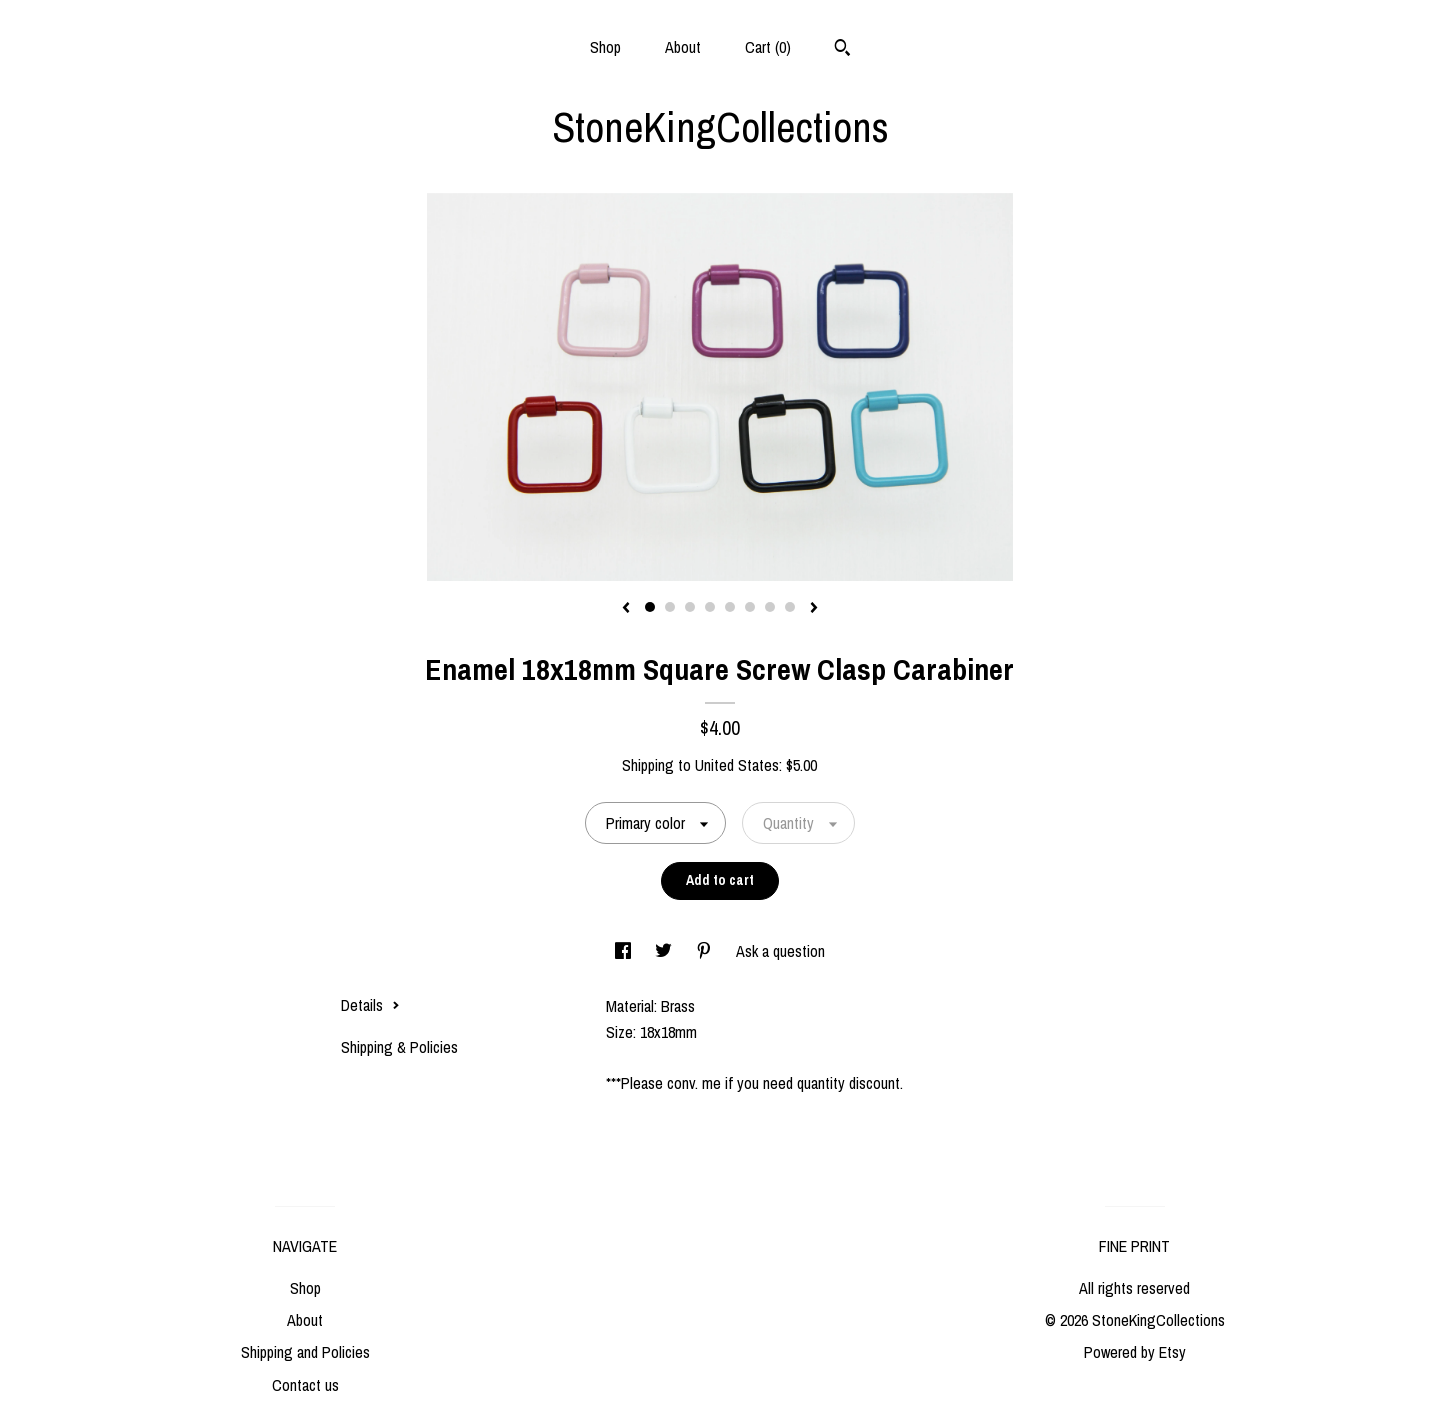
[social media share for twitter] (665, 951)
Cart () (768, 47)
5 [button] (730, 607)
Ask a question (780, 951)
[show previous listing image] (626, 609)
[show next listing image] (814, 609)
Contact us (305, 1385)
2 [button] (670, 607)
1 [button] (650, 607)
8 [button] (790, 607)
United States (737, 765)
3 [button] (690, 607)
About (683, 47)
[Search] (842, 50)
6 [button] (750, 607)
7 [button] (770, 607)
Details (370, 1005)
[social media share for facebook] (625, 951)
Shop (605, 47)
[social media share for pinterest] (706, 951)
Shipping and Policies (305, 1352)
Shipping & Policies (399, 1047)
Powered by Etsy (1135, 1352)
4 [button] (710, 607)
